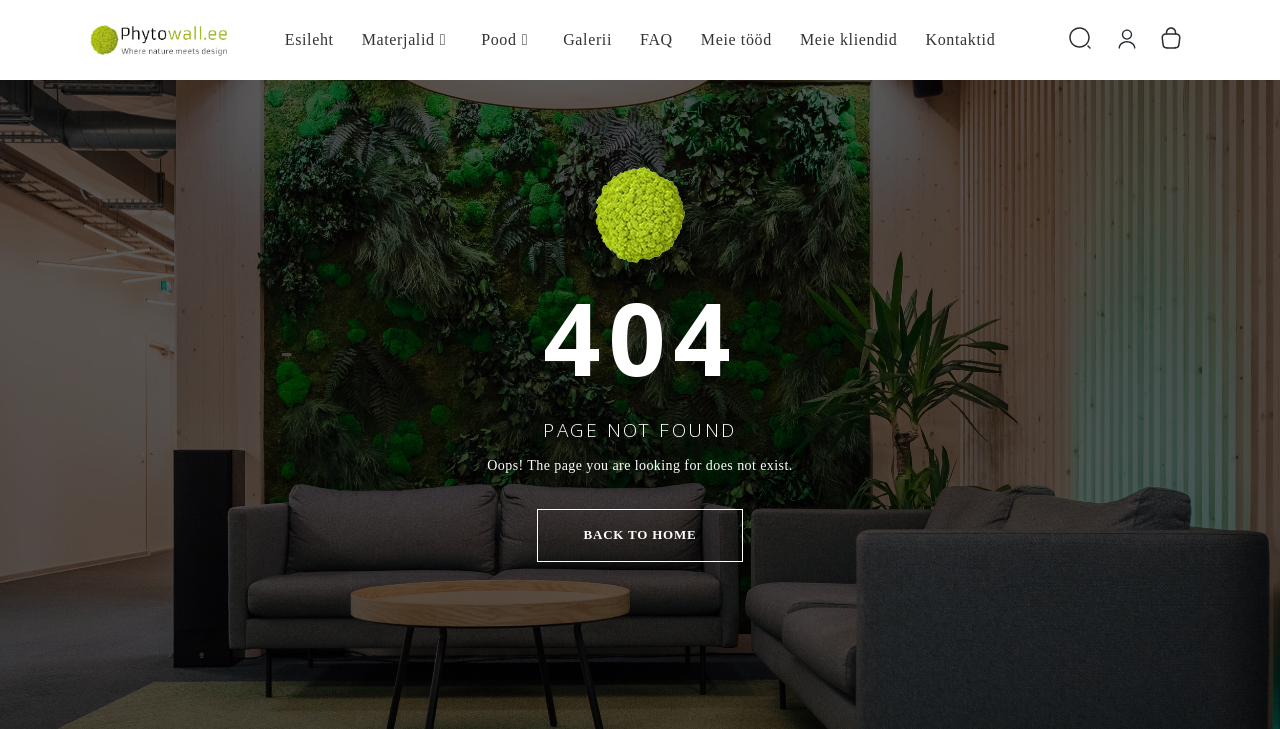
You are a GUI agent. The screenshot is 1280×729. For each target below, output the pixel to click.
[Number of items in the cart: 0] (1171, 39)
